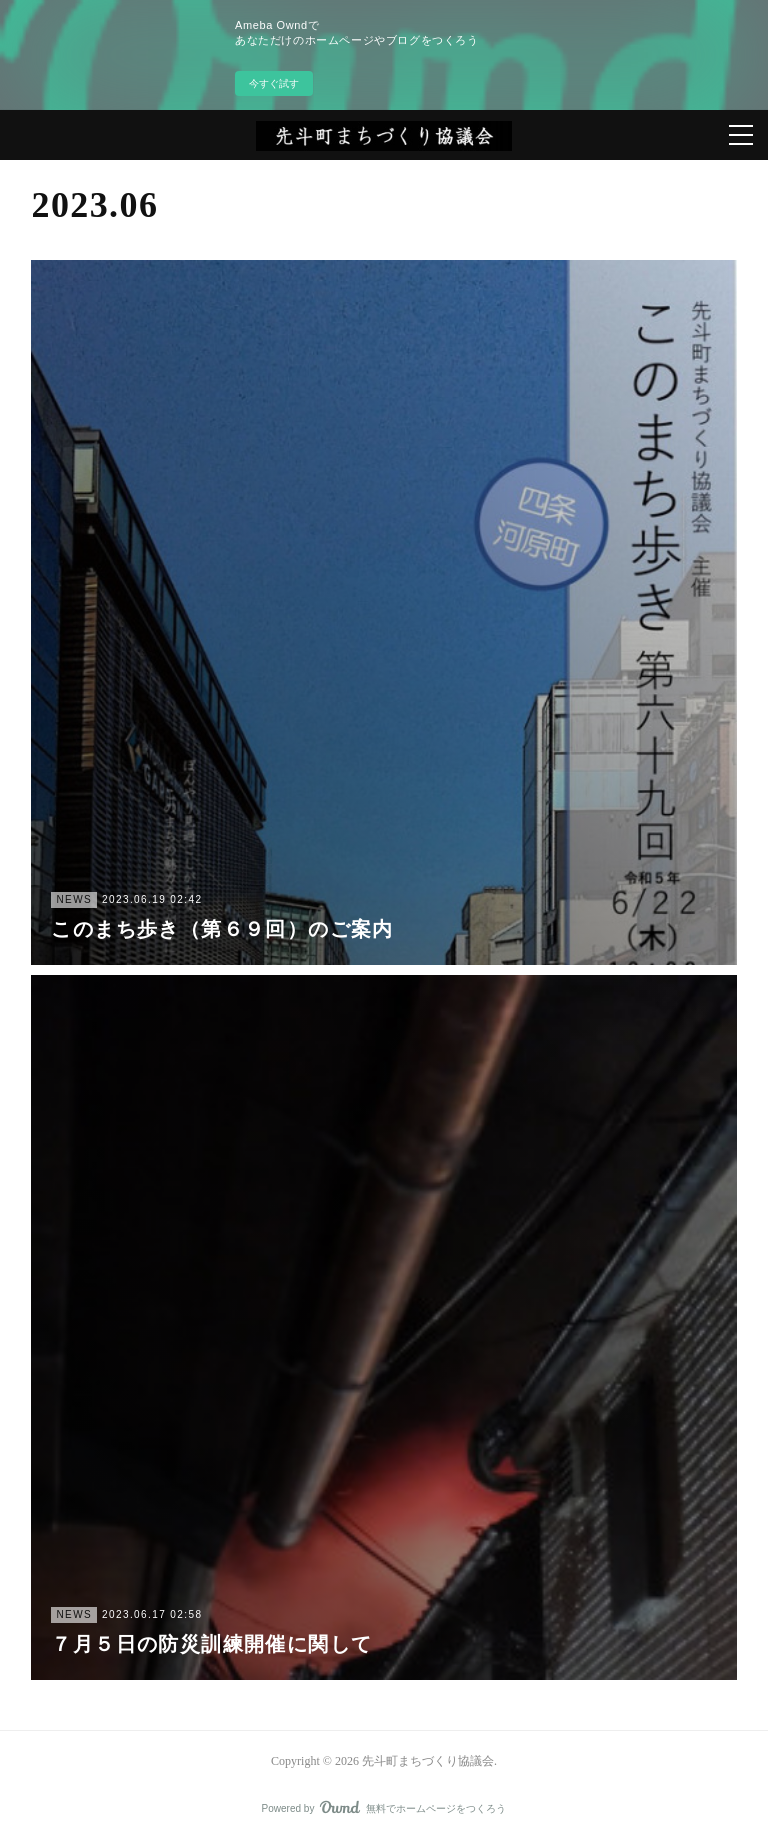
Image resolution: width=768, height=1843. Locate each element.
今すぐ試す (274, 83)
